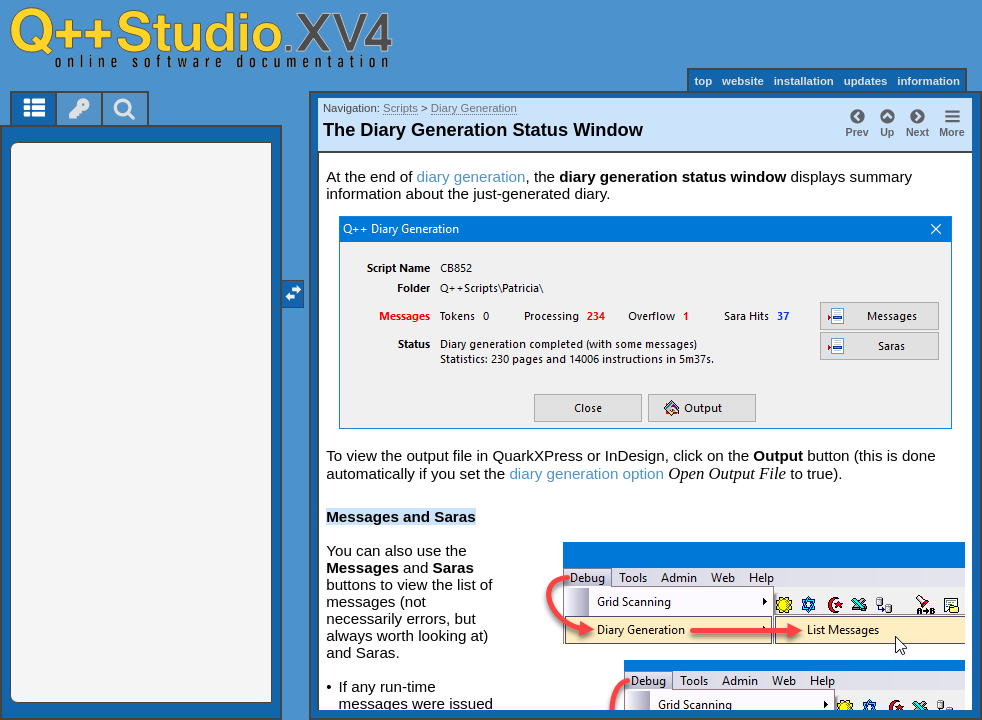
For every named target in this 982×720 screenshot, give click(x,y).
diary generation (471, 176)
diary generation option (586, 473)
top (703, 81)
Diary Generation (474, 108)
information (928, 81)
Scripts (400, 108)
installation (804, 81)
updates (866, 81)
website (743, 81)
